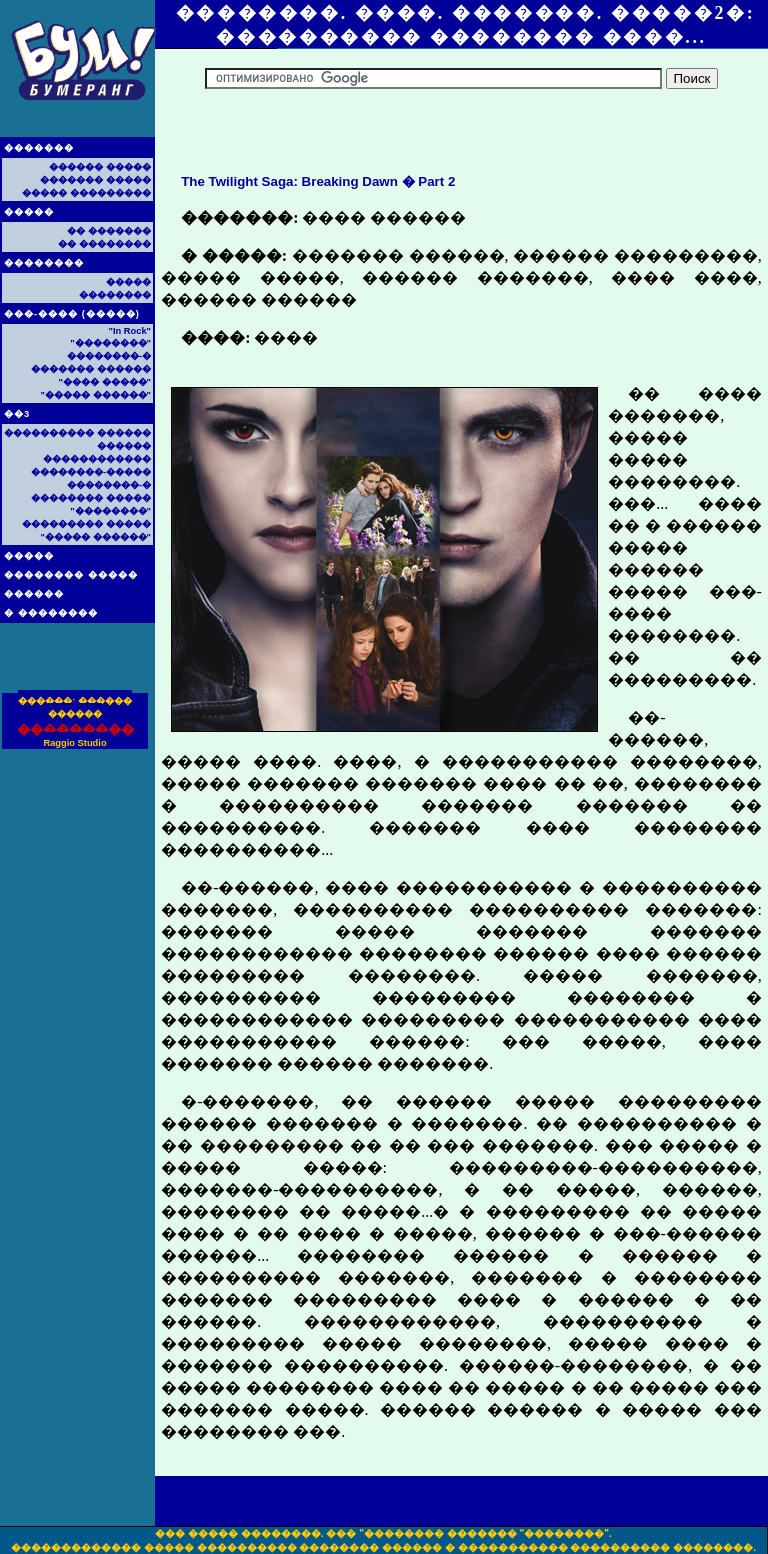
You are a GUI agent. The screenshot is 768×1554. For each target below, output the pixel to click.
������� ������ (91, 369)
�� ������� (109, 231)
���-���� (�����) (72, 314)
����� (29, 212)
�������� (44, 263)
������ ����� (100, 167)
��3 (17, 414)
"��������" (110, 343)
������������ (97, 459)
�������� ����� (71, 575)
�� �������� (104, 244)
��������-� (109, 356)
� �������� (51, 613)
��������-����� (91, 472)
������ (34, 594)
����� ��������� (86, 193)
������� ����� (95, 180)
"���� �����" (105, 382)
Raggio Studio (74, 743)
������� (39, 148)
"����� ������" (96, 395)
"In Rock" (129, 331)
